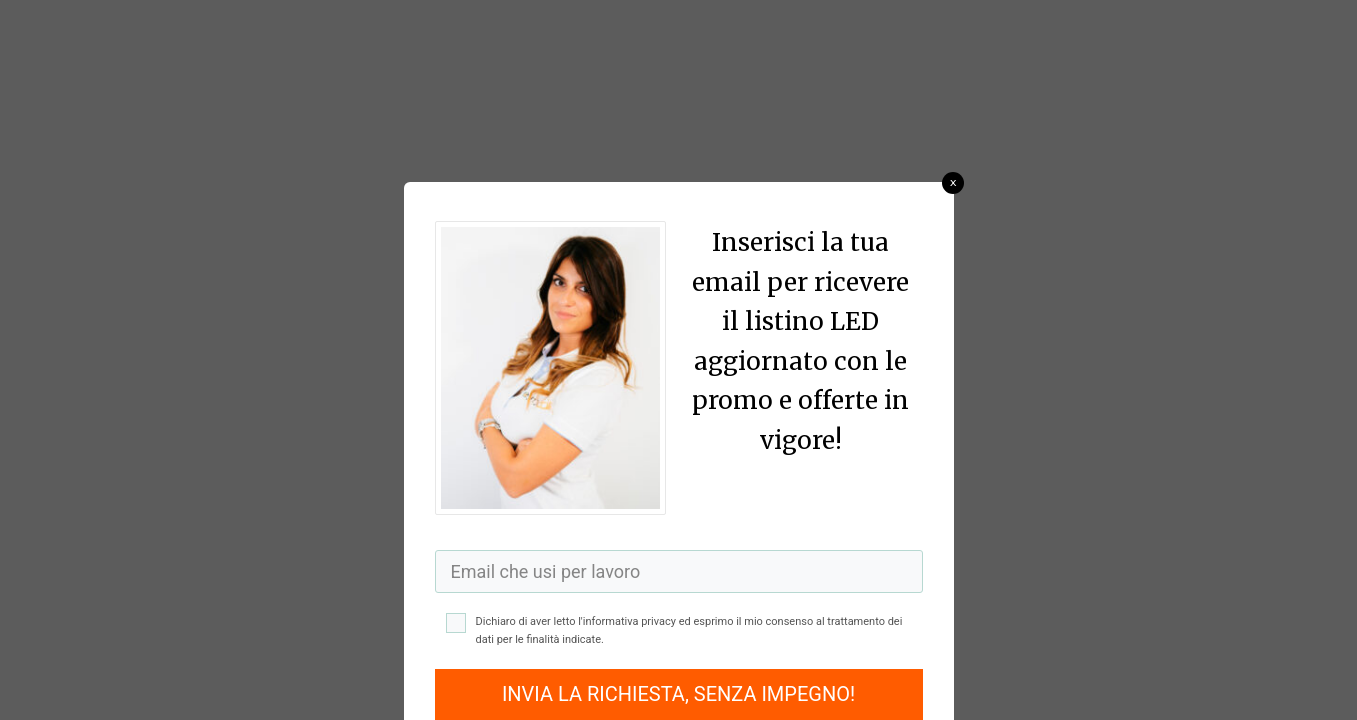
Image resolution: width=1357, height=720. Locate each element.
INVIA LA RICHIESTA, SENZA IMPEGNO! (678, 694)
